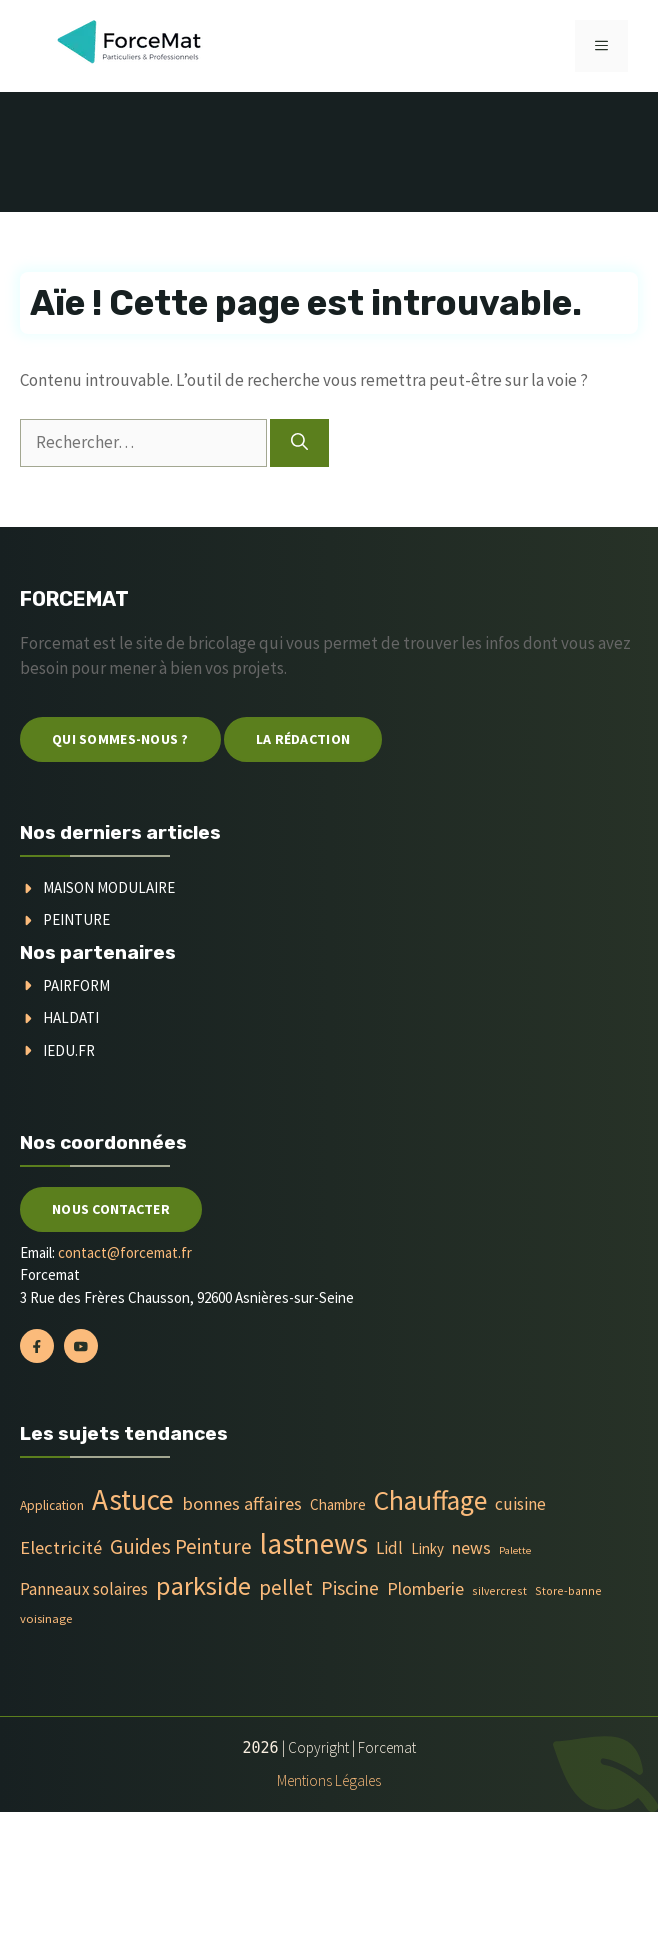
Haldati (71, 1017)
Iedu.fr (69, 1050)
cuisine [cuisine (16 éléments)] (520, 1504)
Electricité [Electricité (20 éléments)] (61, 1547)
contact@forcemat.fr (125, 1252)
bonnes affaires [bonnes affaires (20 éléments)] (242, 1503)
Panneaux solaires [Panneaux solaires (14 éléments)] (84, 1589)
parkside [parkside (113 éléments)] (203, 1585)
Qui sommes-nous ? (120, 739)
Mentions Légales (329, 1780)
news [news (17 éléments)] (471, 1548)
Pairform (76, 985)
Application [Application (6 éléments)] (52, 1505)
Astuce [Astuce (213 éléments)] (133, 1499)
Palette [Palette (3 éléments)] (515, 1550)
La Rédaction (303, 739)
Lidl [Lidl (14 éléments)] (389, 1548)
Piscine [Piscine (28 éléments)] (350, 1587)
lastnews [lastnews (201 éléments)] (314, 1543)
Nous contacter (111, 1209)
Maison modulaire (109, 887)
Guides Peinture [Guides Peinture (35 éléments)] (181, 1546)
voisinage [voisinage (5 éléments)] (46, 1618)
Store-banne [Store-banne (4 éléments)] (568, 1590)
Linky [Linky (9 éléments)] (427, 1548)
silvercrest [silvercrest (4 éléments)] (499, 1590)
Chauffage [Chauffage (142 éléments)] (430, 1500)
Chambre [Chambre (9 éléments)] (338, 1504)
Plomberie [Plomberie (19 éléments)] (425, 1588)
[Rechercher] (299, 443)
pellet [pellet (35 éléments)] (286, 1587)
